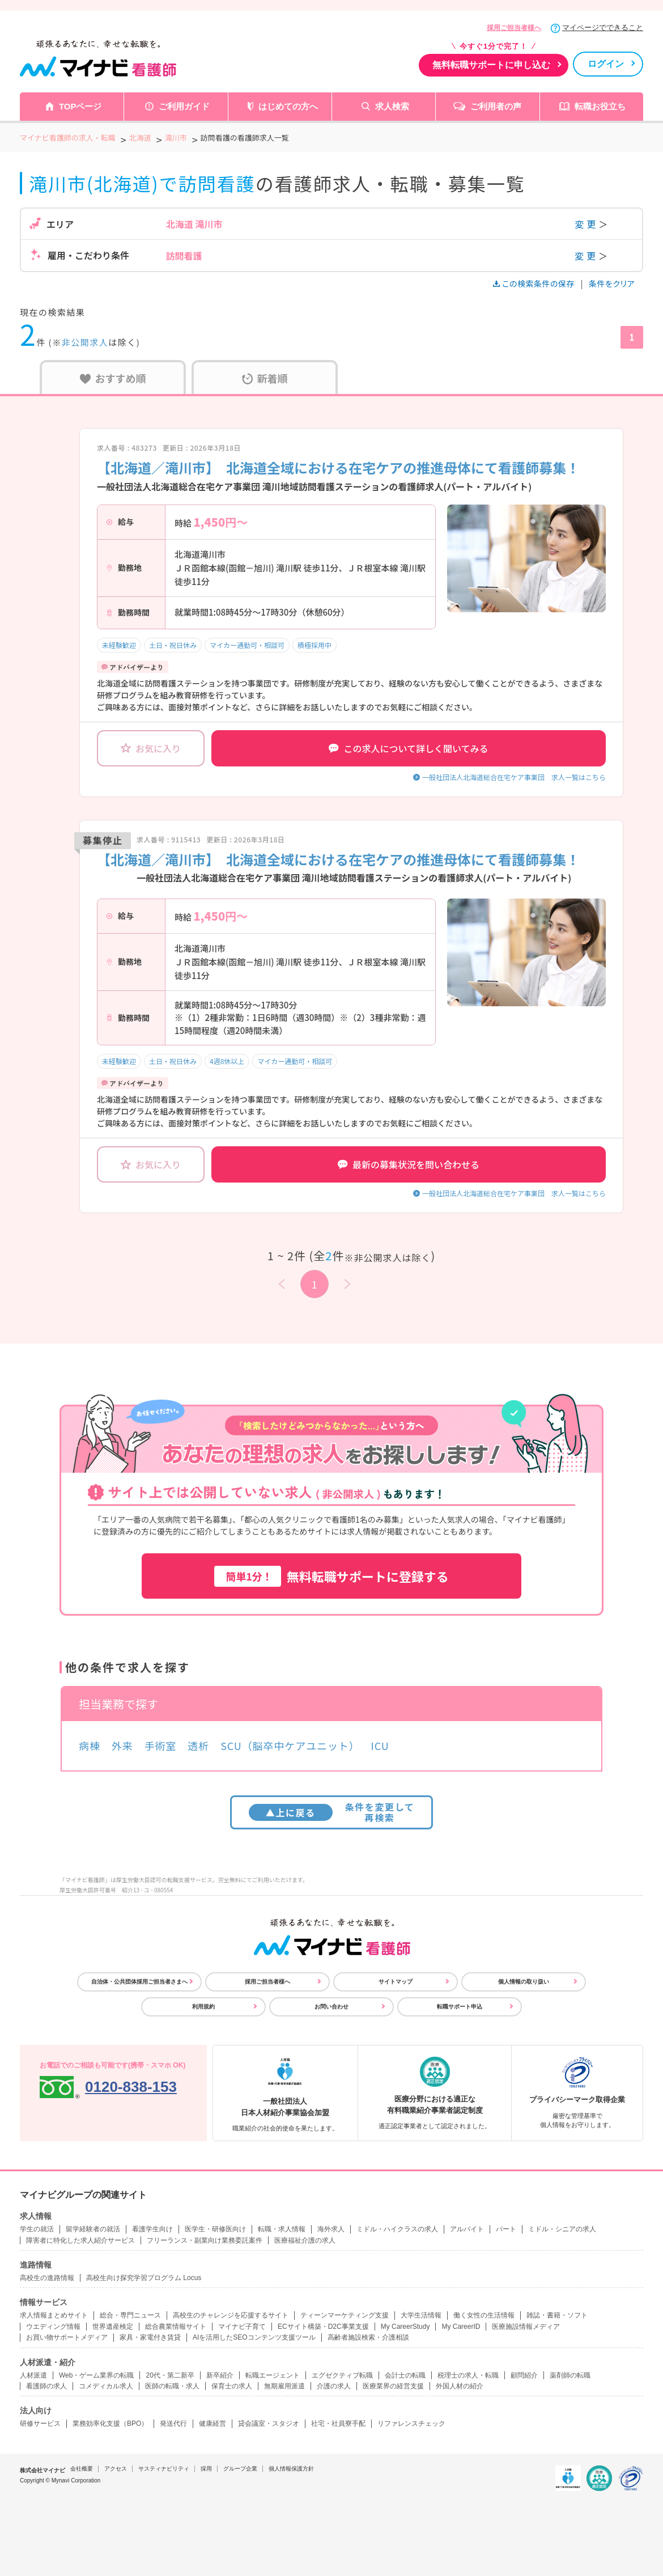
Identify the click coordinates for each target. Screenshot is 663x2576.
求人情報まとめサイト (54, 2315)
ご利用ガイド (184, 106)
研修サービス (40, 2423)
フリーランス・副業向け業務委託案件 (204, 2240)
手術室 (160, 1745)
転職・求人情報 (281, 2229)
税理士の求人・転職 (468, 2375)
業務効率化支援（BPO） (110, 2423)
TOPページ (80, 106)
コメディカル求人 (106, 2386)
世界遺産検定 (112, 2327)
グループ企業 (240, 2468)
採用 (206, 2468)
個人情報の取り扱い (523, 1981)
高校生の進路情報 (47, 2278)
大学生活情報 (421, 2315)
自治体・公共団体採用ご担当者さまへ (139, 1981)
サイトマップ (396, 1981)
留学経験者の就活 (93, 2229)
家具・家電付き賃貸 (150, 2337)
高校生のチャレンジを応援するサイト (230, 2315)
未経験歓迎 (119, 645)
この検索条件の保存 (534, 283)
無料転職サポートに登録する (331, 1576)
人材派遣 (33, 2375)
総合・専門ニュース (130, 2315)
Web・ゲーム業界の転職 (96, 2375)
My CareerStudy (405, 2327)
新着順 (265, 378)
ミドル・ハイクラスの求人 (397, 2229)
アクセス (115, 2468)
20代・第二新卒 (170, 2375)
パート (506, 2229)
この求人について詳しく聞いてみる (408, 748)
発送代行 (173, 2423)
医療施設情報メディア (526, 2327)
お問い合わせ (331, 2006)
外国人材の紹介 (459, 2386)
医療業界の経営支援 (393, 2386)
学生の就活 (37, 2229)
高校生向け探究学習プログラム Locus (143, 2278)
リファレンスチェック (411, 2423)
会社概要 (81, 2468)
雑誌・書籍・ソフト (557, 2315)
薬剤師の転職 (570, 2375)
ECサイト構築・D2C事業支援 (323, 2327)
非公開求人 (85, 342)
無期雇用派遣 (284, 2386)
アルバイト (467, 2229)
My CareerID (460, 2327)
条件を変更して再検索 (332, 1812)
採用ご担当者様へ (514, 28)
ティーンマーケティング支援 (344, 2315)
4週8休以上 (227, 1061)
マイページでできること (602, 27)
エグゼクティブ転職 (342, 2375)
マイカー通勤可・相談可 (247, 645)
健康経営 (212, 2423)
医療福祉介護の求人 (304, 2240)
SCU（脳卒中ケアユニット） (289, 1745)
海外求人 (331, 2229)
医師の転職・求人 (172, 2386)
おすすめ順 (113, 378)
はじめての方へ (288, 106)
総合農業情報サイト (175, 2327)
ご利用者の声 (495, 106)
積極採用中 (315, 645)
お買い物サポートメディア (67, 2337)
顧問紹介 (524, 2375)
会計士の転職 (405, 2375)
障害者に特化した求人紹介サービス (80, 2240)
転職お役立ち (600, 106)
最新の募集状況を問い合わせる (408, 1164)
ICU (380, 1745)
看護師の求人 (46, 2386)
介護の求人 (334, 2386)
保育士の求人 (231, 2386)
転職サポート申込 (459, 2006)
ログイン (606, 64)
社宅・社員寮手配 (338, 2423)
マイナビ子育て (242, 2327)
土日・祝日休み (173, 645)
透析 (198, 1745)
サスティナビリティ (163, 2468)
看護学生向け (152, 2229)
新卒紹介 (219, 2375)
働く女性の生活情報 (484, 2315)
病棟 (89, 1745)
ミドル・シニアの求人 (562, 2229)
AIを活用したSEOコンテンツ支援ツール (254, 2337)
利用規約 (203, 2006)
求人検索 (392, 106)
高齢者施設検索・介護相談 (368, 2337)
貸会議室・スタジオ (268, 2423)
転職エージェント (272, 2375)
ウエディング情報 (53, 2327)
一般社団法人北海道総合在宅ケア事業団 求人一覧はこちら (514, 777)
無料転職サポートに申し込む (491, 65)
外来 (122, 1745)
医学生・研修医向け (215, 2229)
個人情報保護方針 (291, 2468)
